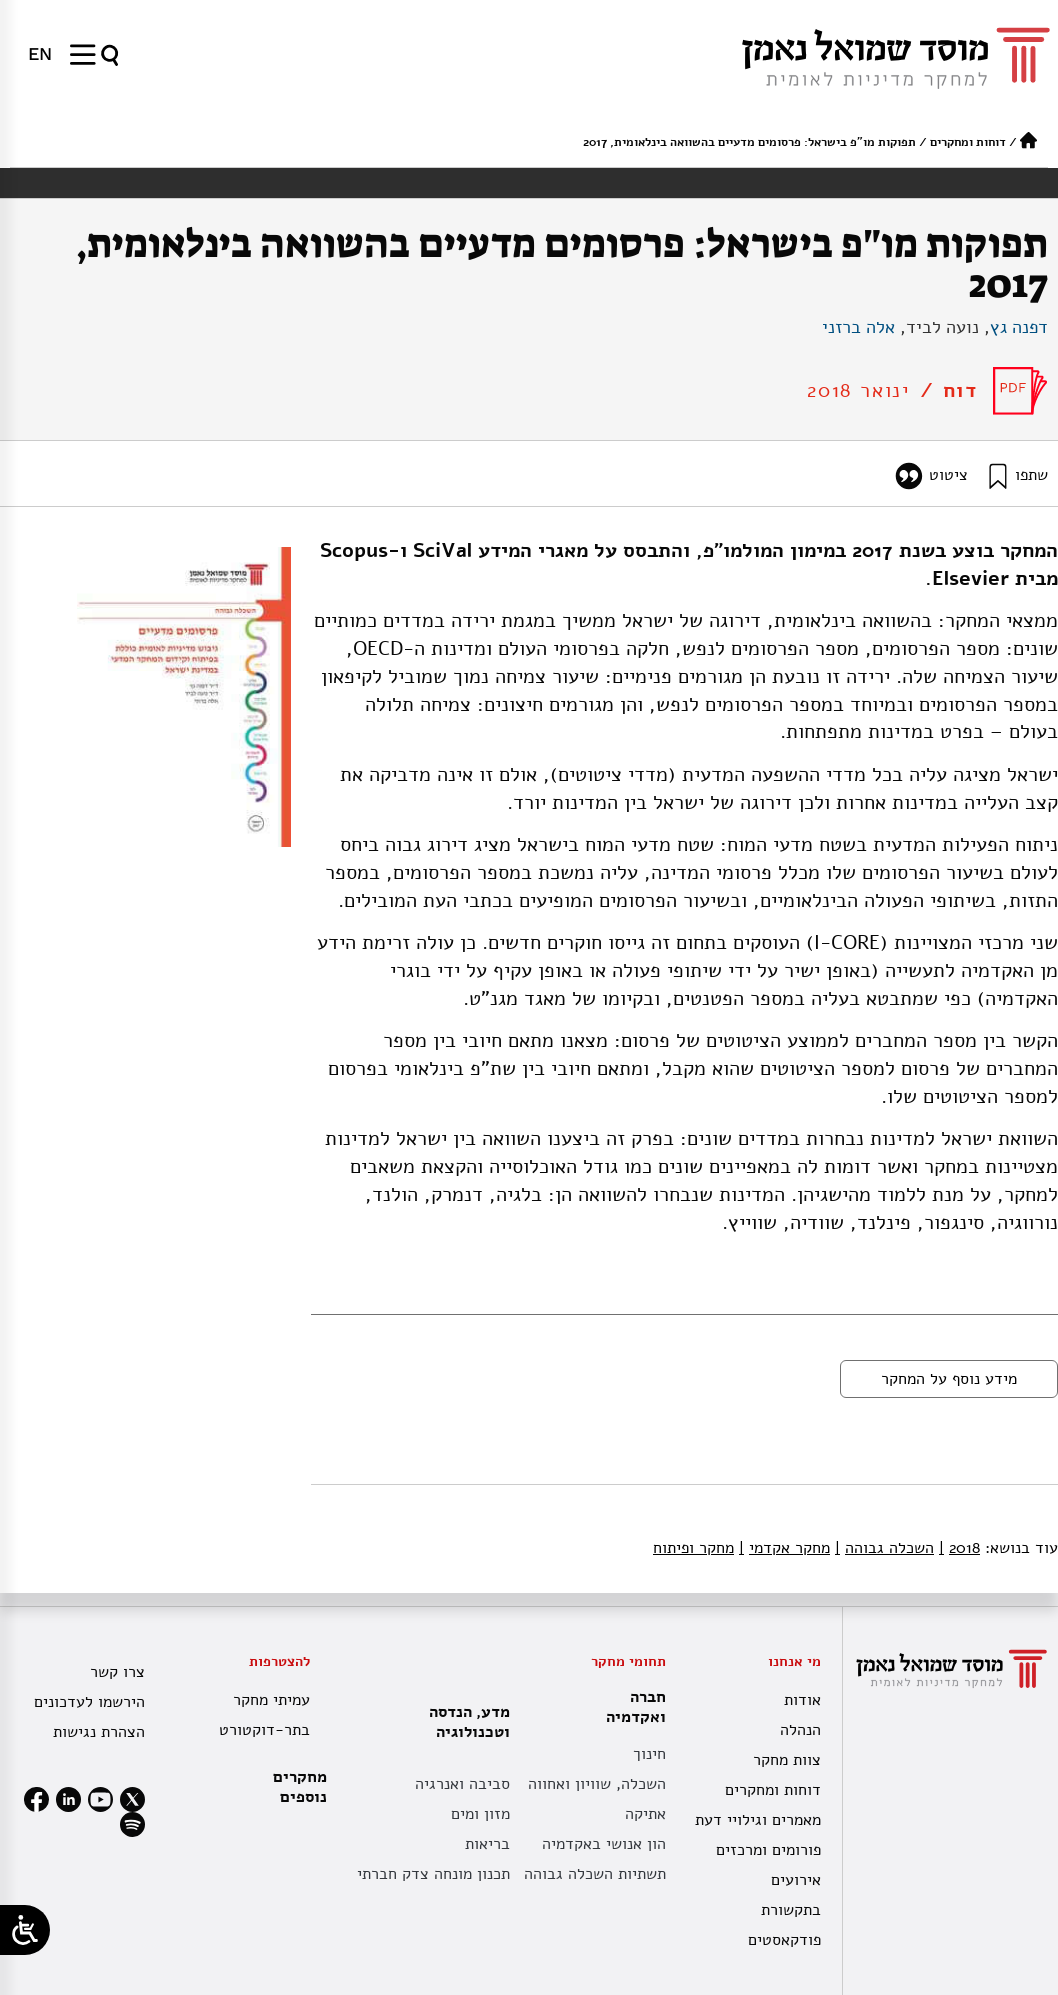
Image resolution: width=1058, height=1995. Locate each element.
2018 (959, 1548)
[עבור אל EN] (40, 54)
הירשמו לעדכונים (89, 1702)
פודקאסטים (784, 1940)
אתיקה (645, 1814)
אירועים (796, 1880)
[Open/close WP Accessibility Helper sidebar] (25, 1930)
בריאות (487, 1844)
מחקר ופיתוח (693, 1548)
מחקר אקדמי (784, 1548)
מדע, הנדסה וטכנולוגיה (464, 1722)
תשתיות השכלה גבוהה (595, 1874)
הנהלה (800, 1730)
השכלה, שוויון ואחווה (597, 1784)
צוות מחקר (787, 1760)
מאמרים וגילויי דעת (758, 1820)
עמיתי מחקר (271, 1700)
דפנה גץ (1019, 327)
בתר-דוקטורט (264, 1730)
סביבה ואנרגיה (462, 1784)
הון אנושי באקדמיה (604, 1844)
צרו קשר (117, 1672)
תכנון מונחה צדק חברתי (433, 1874)
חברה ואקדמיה (631, 1707)
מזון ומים (480, 1814)
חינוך (649, 1754)
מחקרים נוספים (300, 1787)
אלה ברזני (858, 327)
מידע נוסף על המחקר (949, 1379)
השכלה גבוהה (884, 1548)
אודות (802, 1700)
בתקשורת (791, 1910)
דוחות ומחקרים (968, 142)
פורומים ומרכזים (768, 1850)
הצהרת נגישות (99, 1732)
